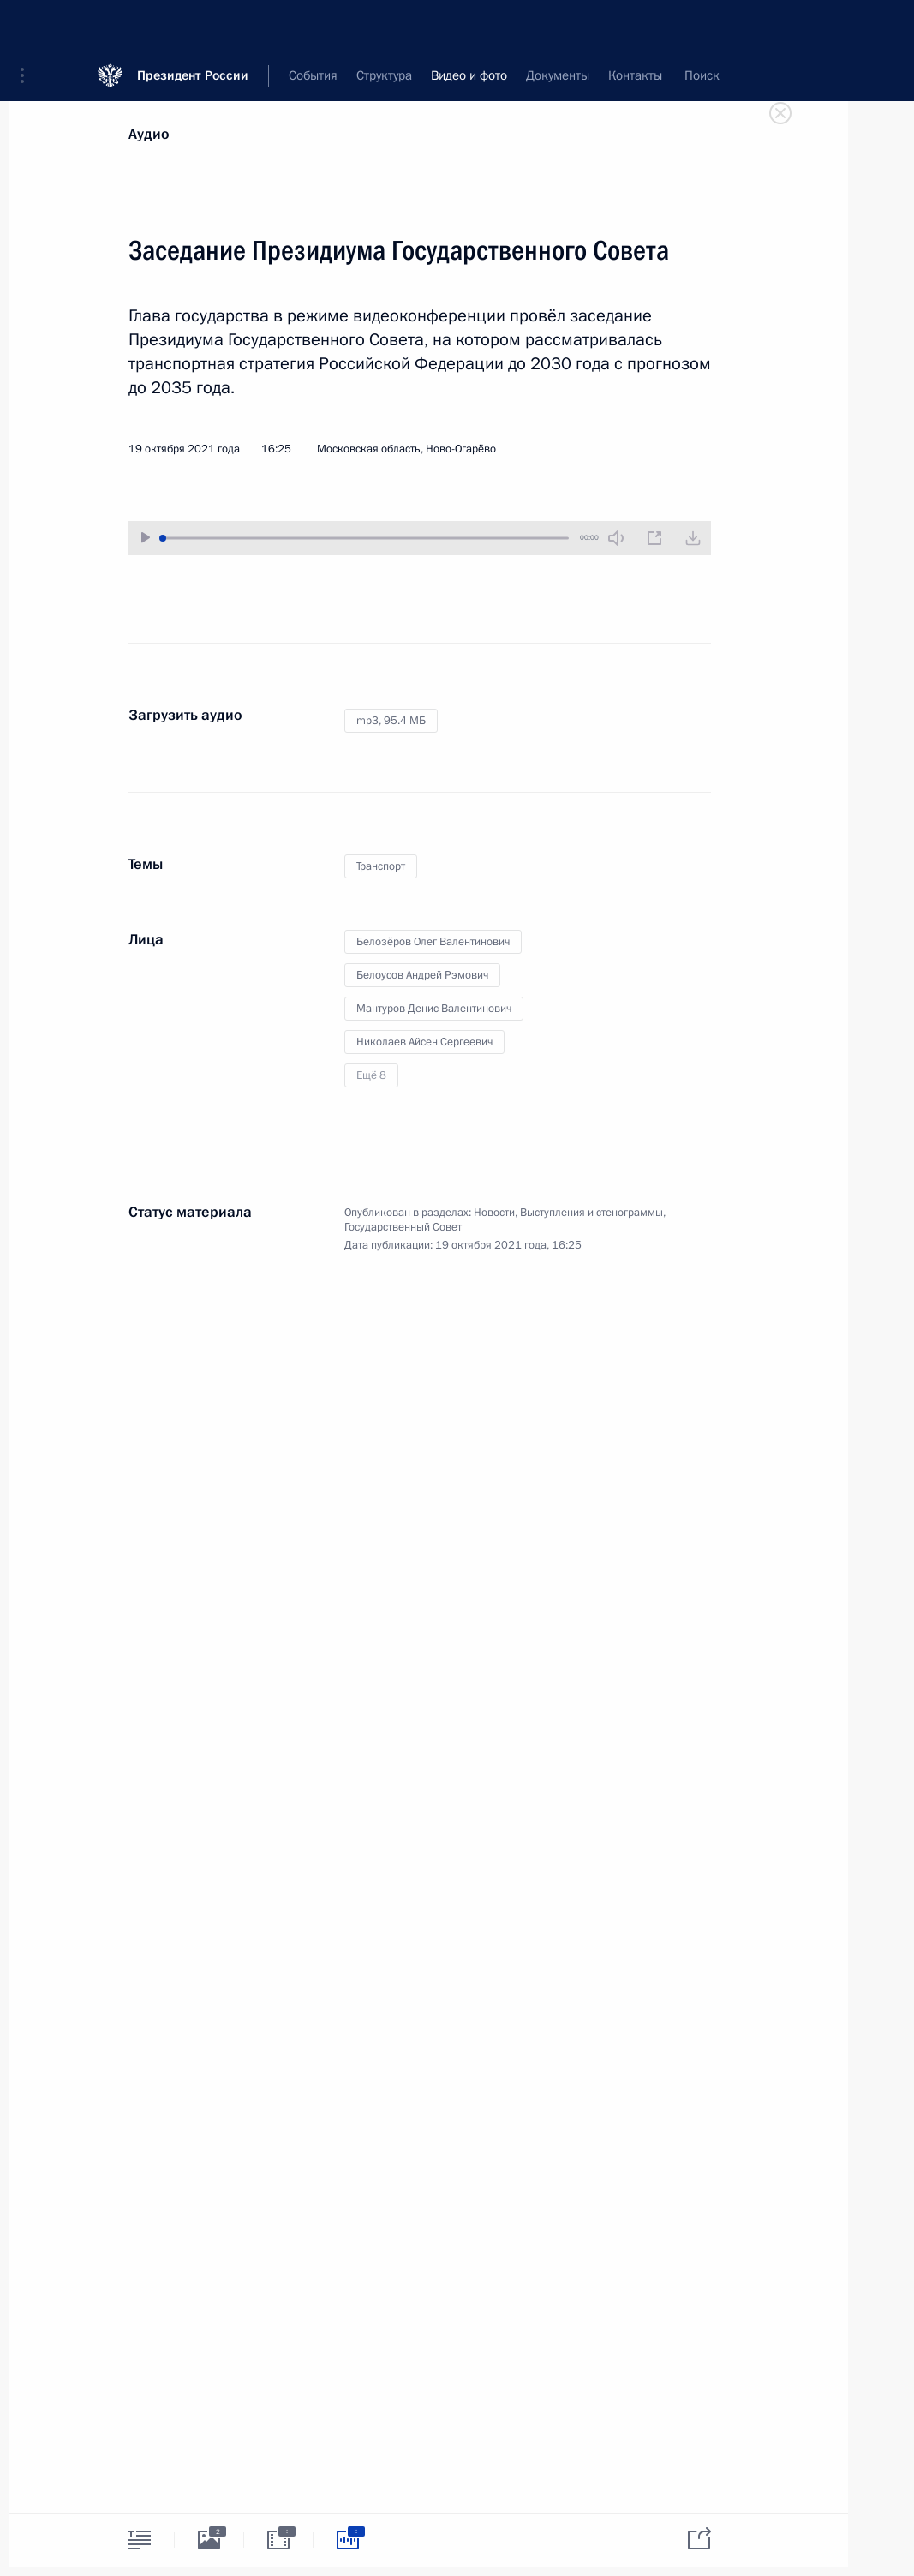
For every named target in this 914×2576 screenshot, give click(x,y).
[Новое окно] (654, 538)
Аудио (149, 134)
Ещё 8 (371, 1075)
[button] (28, 25)
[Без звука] (616, 538)
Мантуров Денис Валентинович (433, 1008)
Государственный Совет (403, 1227)
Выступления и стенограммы (591, 1212)
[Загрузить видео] (693, 538)
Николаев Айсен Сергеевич (424, 1042)
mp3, (391, 720)
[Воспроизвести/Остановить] (145, 537)
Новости (494, 1212)
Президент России (192, 25)
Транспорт (380, 866)
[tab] (139, 2539)
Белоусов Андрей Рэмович (422, 975)
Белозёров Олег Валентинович (433, 942)
